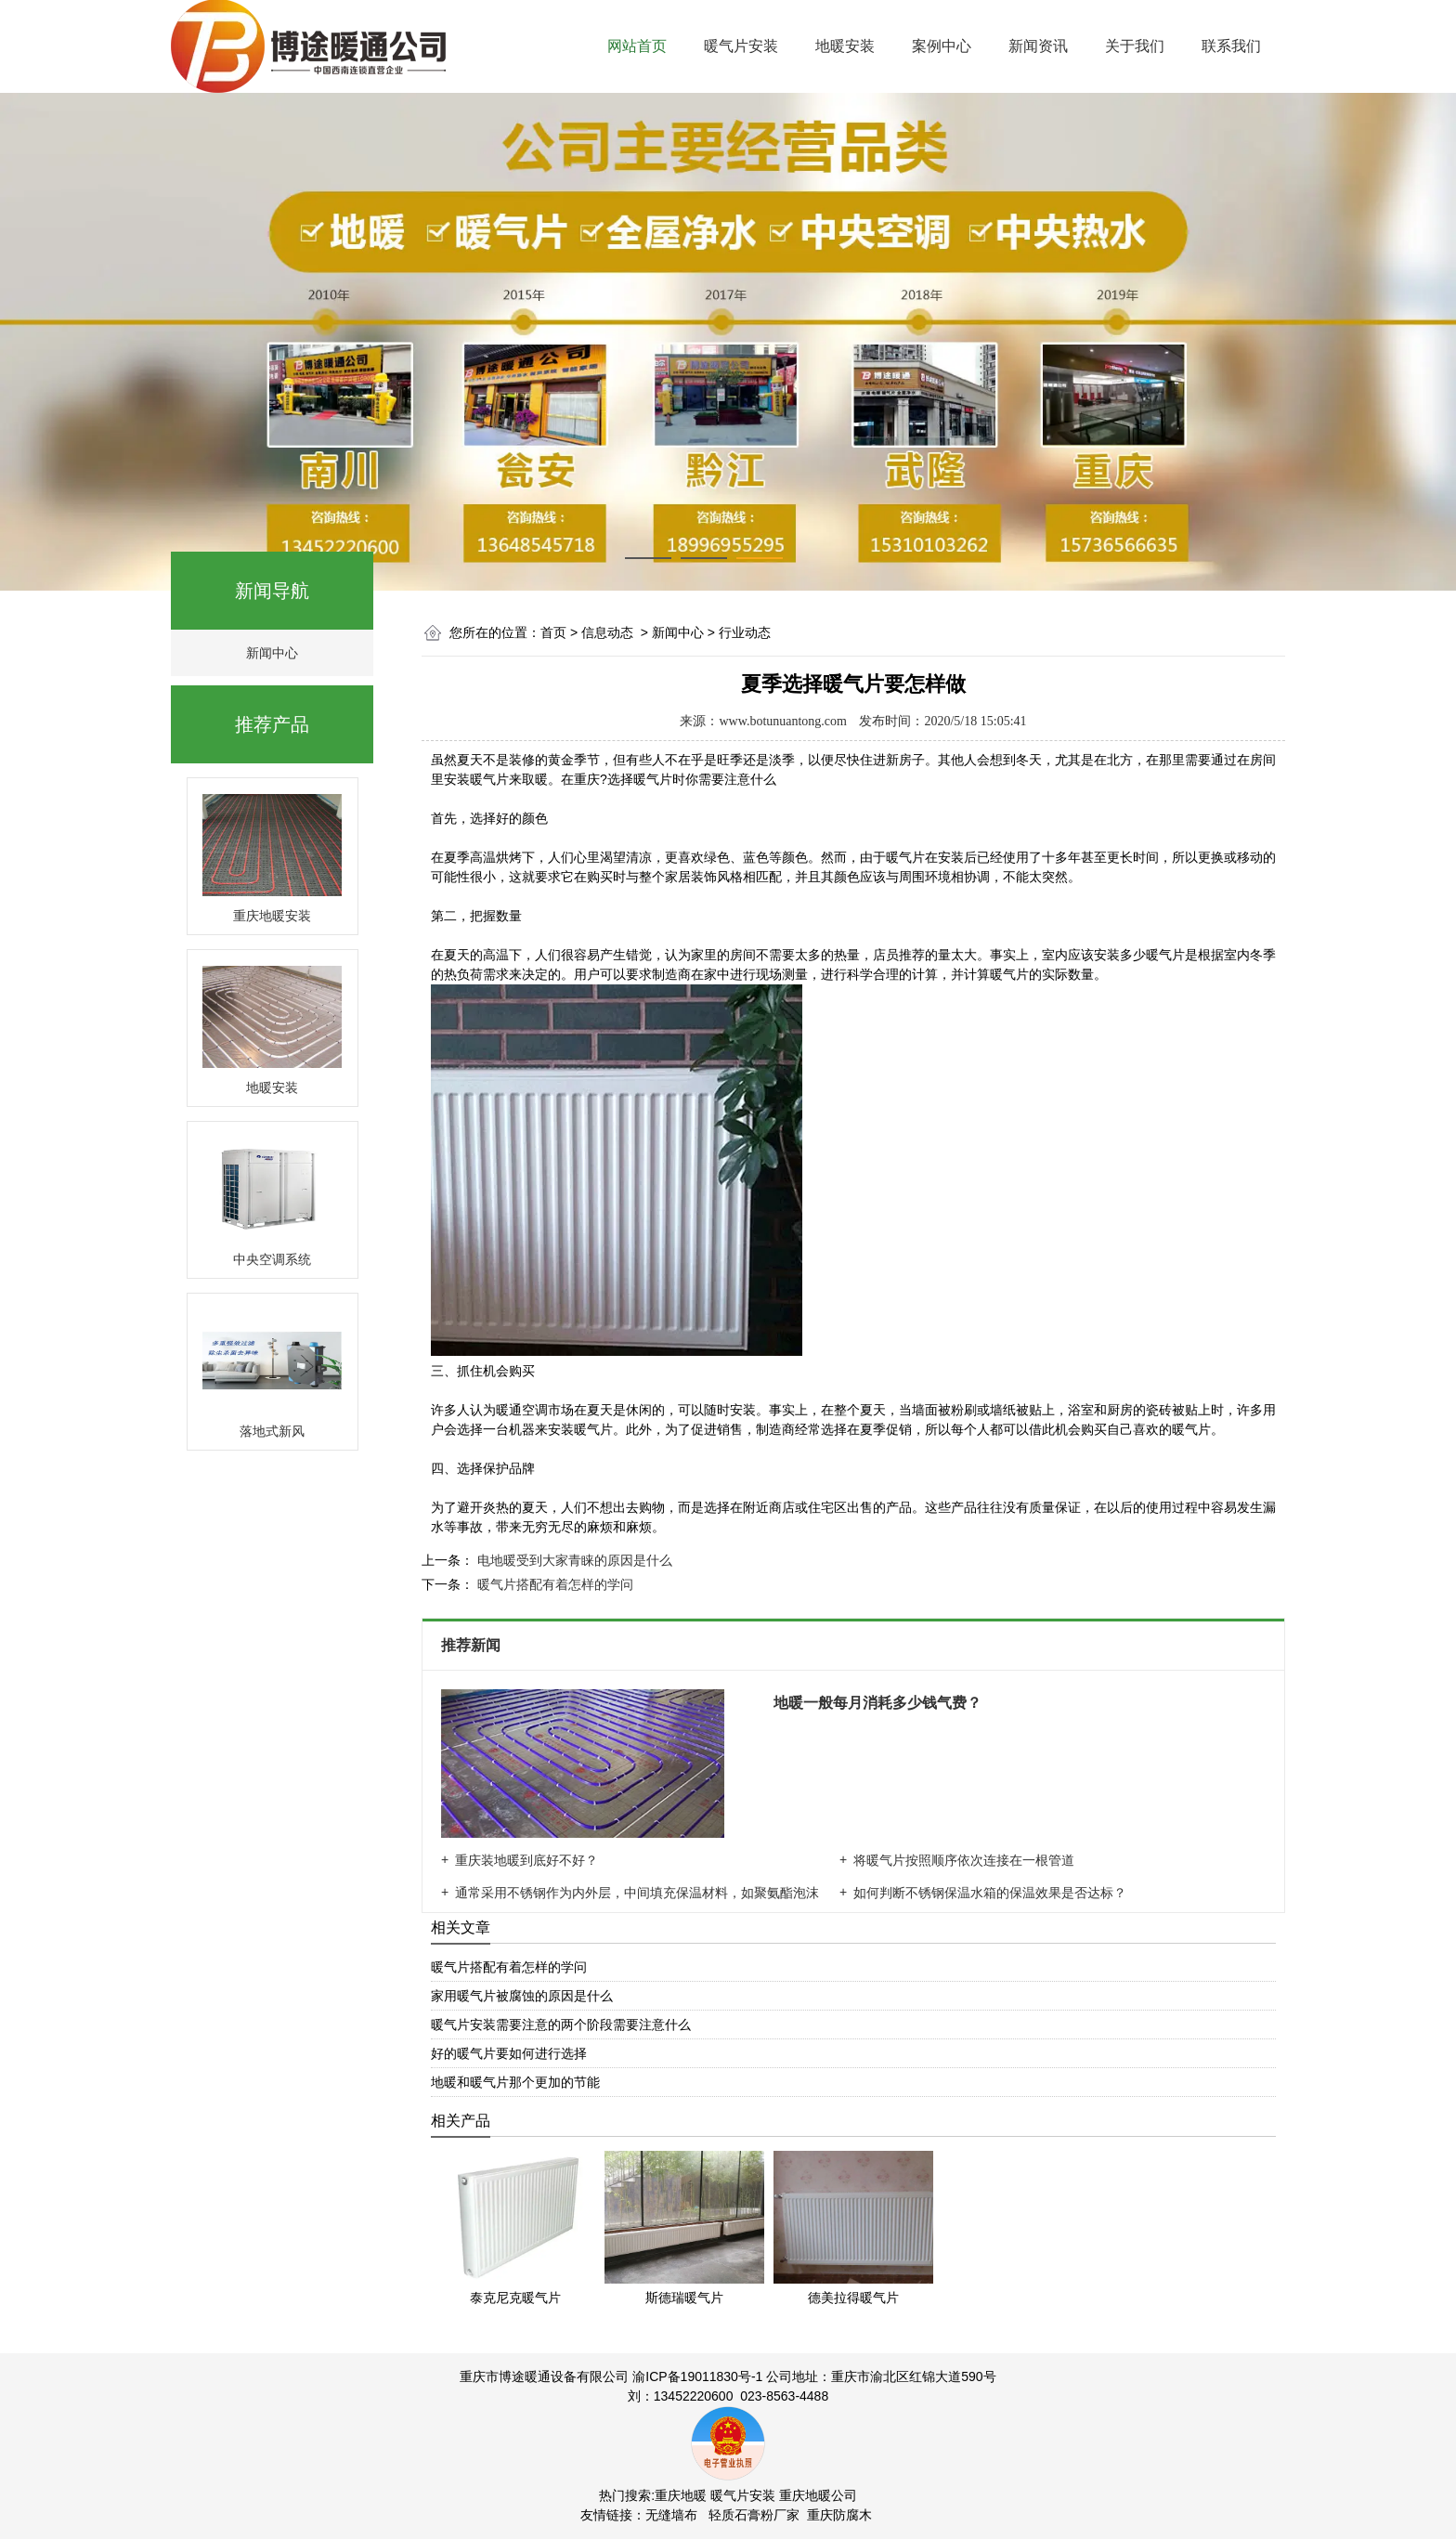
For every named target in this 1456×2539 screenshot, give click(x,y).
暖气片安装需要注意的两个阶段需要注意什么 (561, 2024)
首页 (553, 632)
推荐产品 (272, 724)
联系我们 (1231, 46)
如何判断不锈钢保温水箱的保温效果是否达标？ (989, 1892)
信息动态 (607, 632)
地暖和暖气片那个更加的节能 (515, 2082)
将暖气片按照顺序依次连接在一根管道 (963, 1860)
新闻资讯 (1038, 46)
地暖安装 (845, 46)
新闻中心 (272, 652)
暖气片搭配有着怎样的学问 (553, 1584)
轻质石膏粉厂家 (754, 2514)
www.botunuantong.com (783, 721)
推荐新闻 (472, 1645)
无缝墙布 (671, 2514)
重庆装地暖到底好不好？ (526, 1860)
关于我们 (1134, 46)
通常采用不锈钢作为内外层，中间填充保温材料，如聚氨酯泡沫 (637, 1892)
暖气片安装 (741, 46)
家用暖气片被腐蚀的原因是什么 (522, 1995)
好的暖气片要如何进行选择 (509, 2053)
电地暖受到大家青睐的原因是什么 (573, 1560)
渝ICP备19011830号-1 (697, 2376)
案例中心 (941, 46)
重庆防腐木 (839, 2514)
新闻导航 (272, 590)
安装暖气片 (476, 779)
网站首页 (637, 46)
